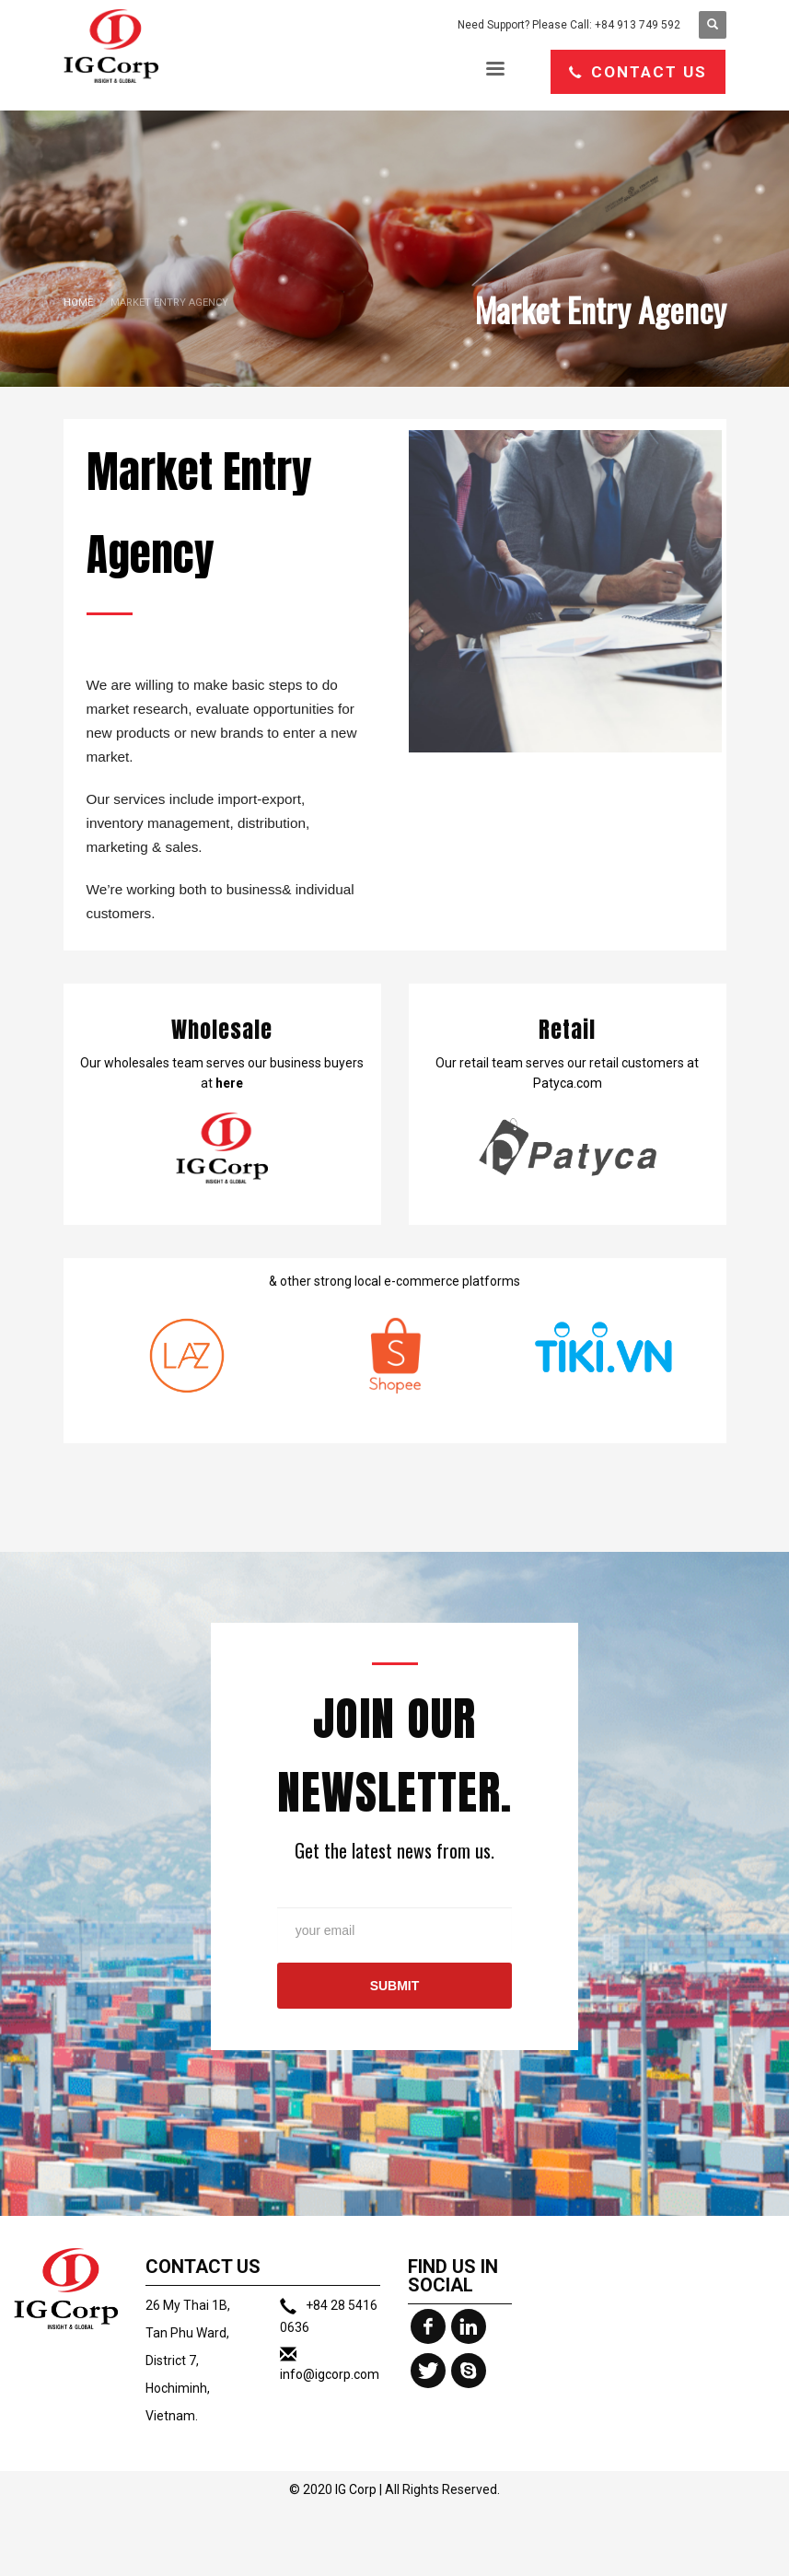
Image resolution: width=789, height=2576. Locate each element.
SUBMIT (395, 1985)
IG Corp (356, 2489)
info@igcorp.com (329, 2374)
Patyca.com (567, 1083)
